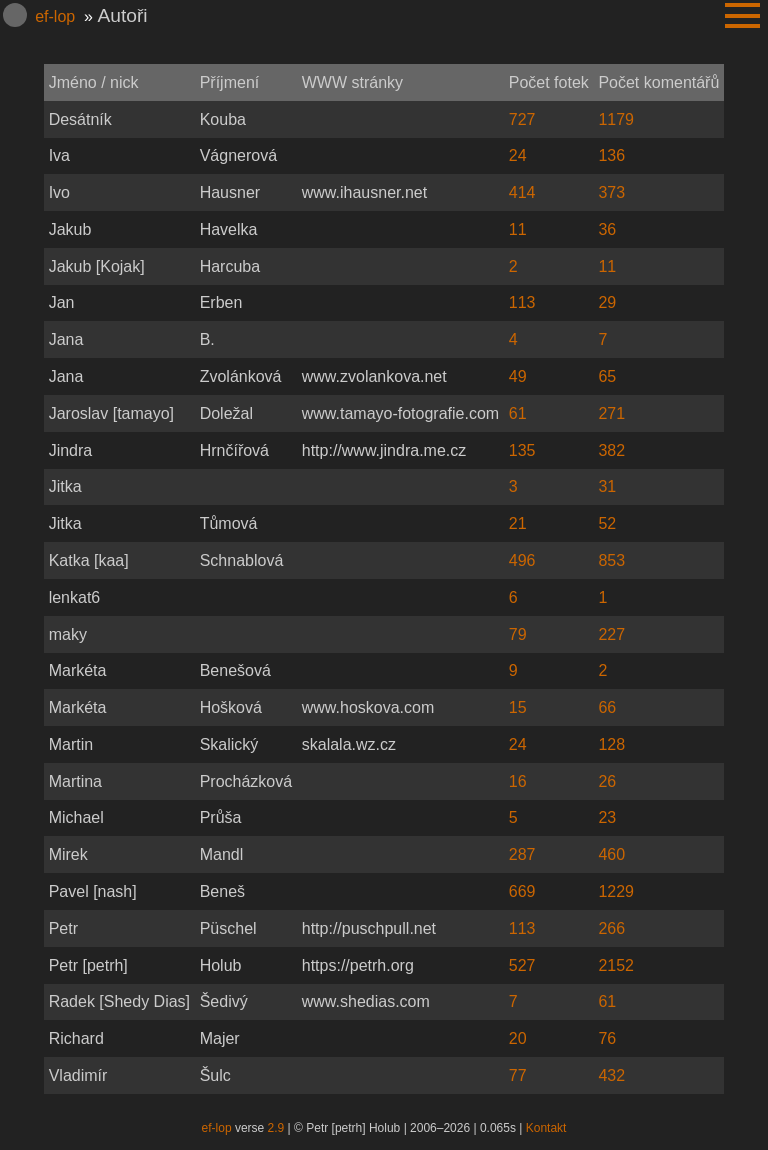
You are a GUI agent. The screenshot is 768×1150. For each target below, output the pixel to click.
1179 (616, 119)
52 (607, 523)
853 (611, 560)
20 (518, 1038)
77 (518, 1075)
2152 (616, 965)
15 (518, 707)
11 (518, 229)
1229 (616, 891)
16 (518, 781)
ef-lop (55, 16)
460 (611, 854)
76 (607, 1038)
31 (607, 486)
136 (611, 155)
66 (607, 707)
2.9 (276, 1128)
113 (522, 302)
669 (522, 891)
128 (611, 744)
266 (611, 928)
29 (607, 302)
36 (607, 229)
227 (611, 634)
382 (611, 450)
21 (518, 523)
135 (522, 450)
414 (522, 192)
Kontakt (546, 1128)
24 (518, 155)
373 (611, 192)
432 (611, 1075)
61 (518, 413)
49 (518, 376)
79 (518, 634)
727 (522, 119)
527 (522, 965)
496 (522, 560)
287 (522, 854)
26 (607, 781)
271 (611, 413)
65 (607, 376)
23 (607, 817)
